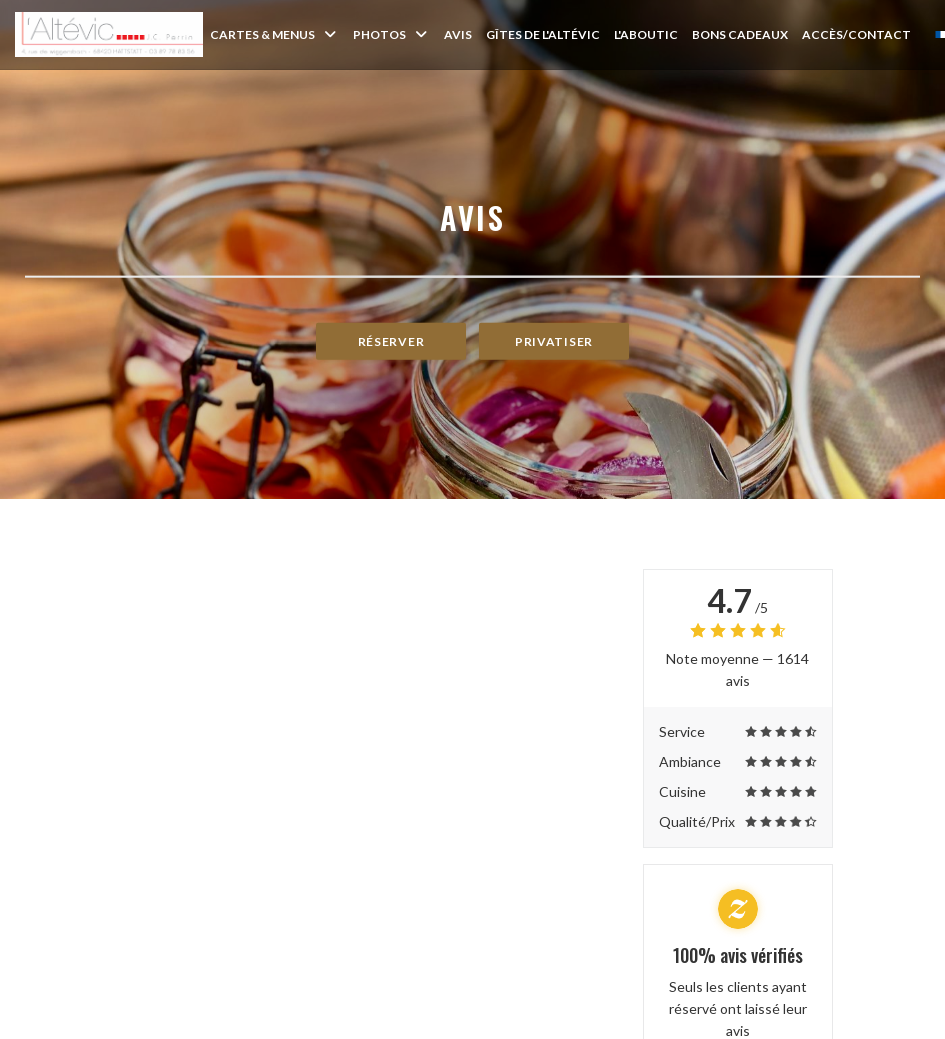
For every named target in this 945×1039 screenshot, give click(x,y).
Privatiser (554, 341)
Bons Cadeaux (740, 34)
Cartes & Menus (274, 34)
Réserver (391, 341)
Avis (458, 34)
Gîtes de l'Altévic (543, 34)
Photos (391, 34)
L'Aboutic (646, 34)
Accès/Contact (856, 34)
